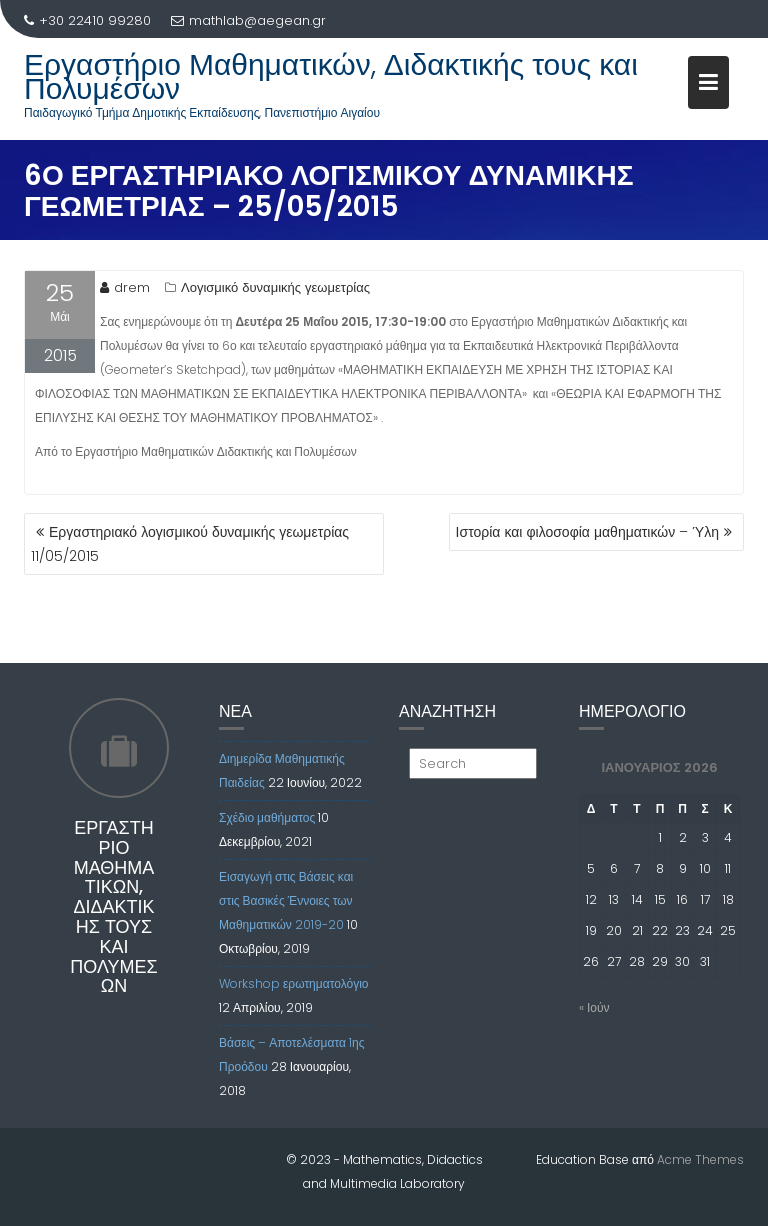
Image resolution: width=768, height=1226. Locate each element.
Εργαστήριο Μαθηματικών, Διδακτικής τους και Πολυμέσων (331, 77)
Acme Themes (700, 1159)
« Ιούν (594, 1007)
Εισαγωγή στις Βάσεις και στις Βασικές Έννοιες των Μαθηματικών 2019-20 (286, 900)
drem (125, 287)
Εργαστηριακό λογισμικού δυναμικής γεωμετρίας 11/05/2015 (190, 544)
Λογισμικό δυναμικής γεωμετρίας (275, 287)
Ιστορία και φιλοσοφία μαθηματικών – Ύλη (587, 532)
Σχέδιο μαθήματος (267, 817)
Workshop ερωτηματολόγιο (294, 983)
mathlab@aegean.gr (248, 20)
